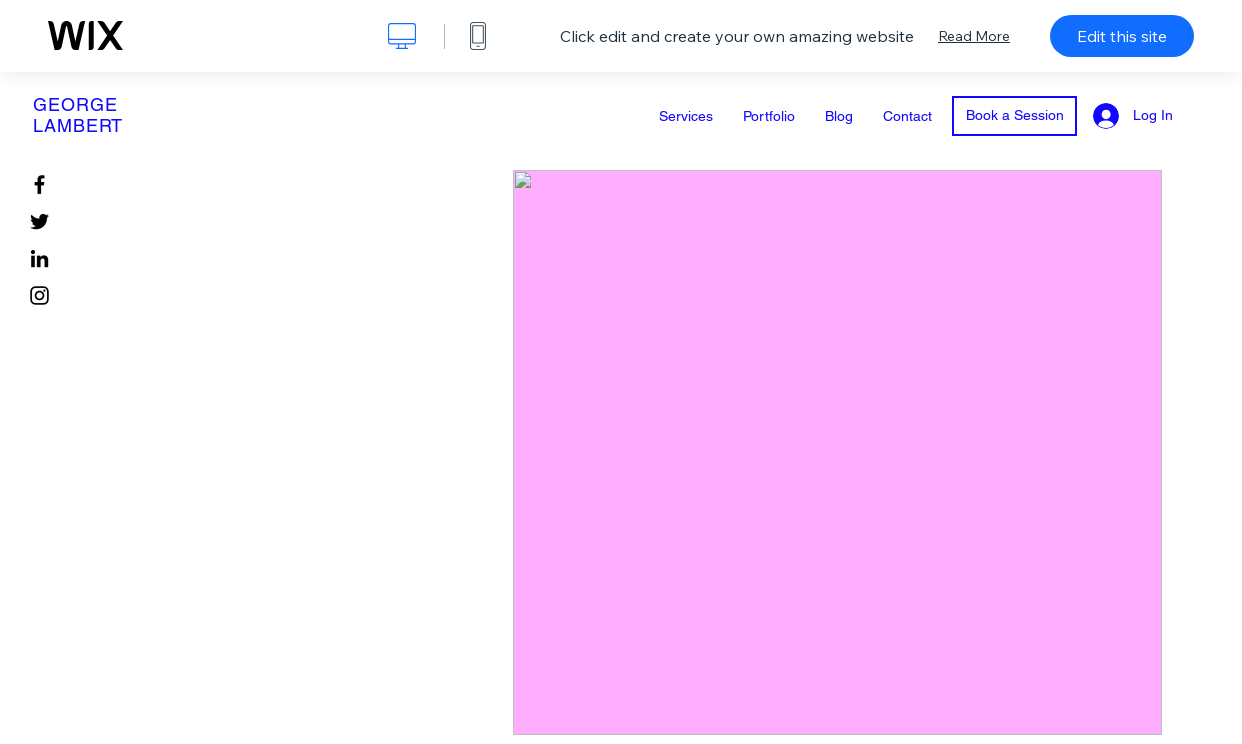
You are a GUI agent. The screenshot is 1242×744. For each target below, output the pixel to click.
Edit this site (1122, 36)
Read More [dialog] (974, 36)
